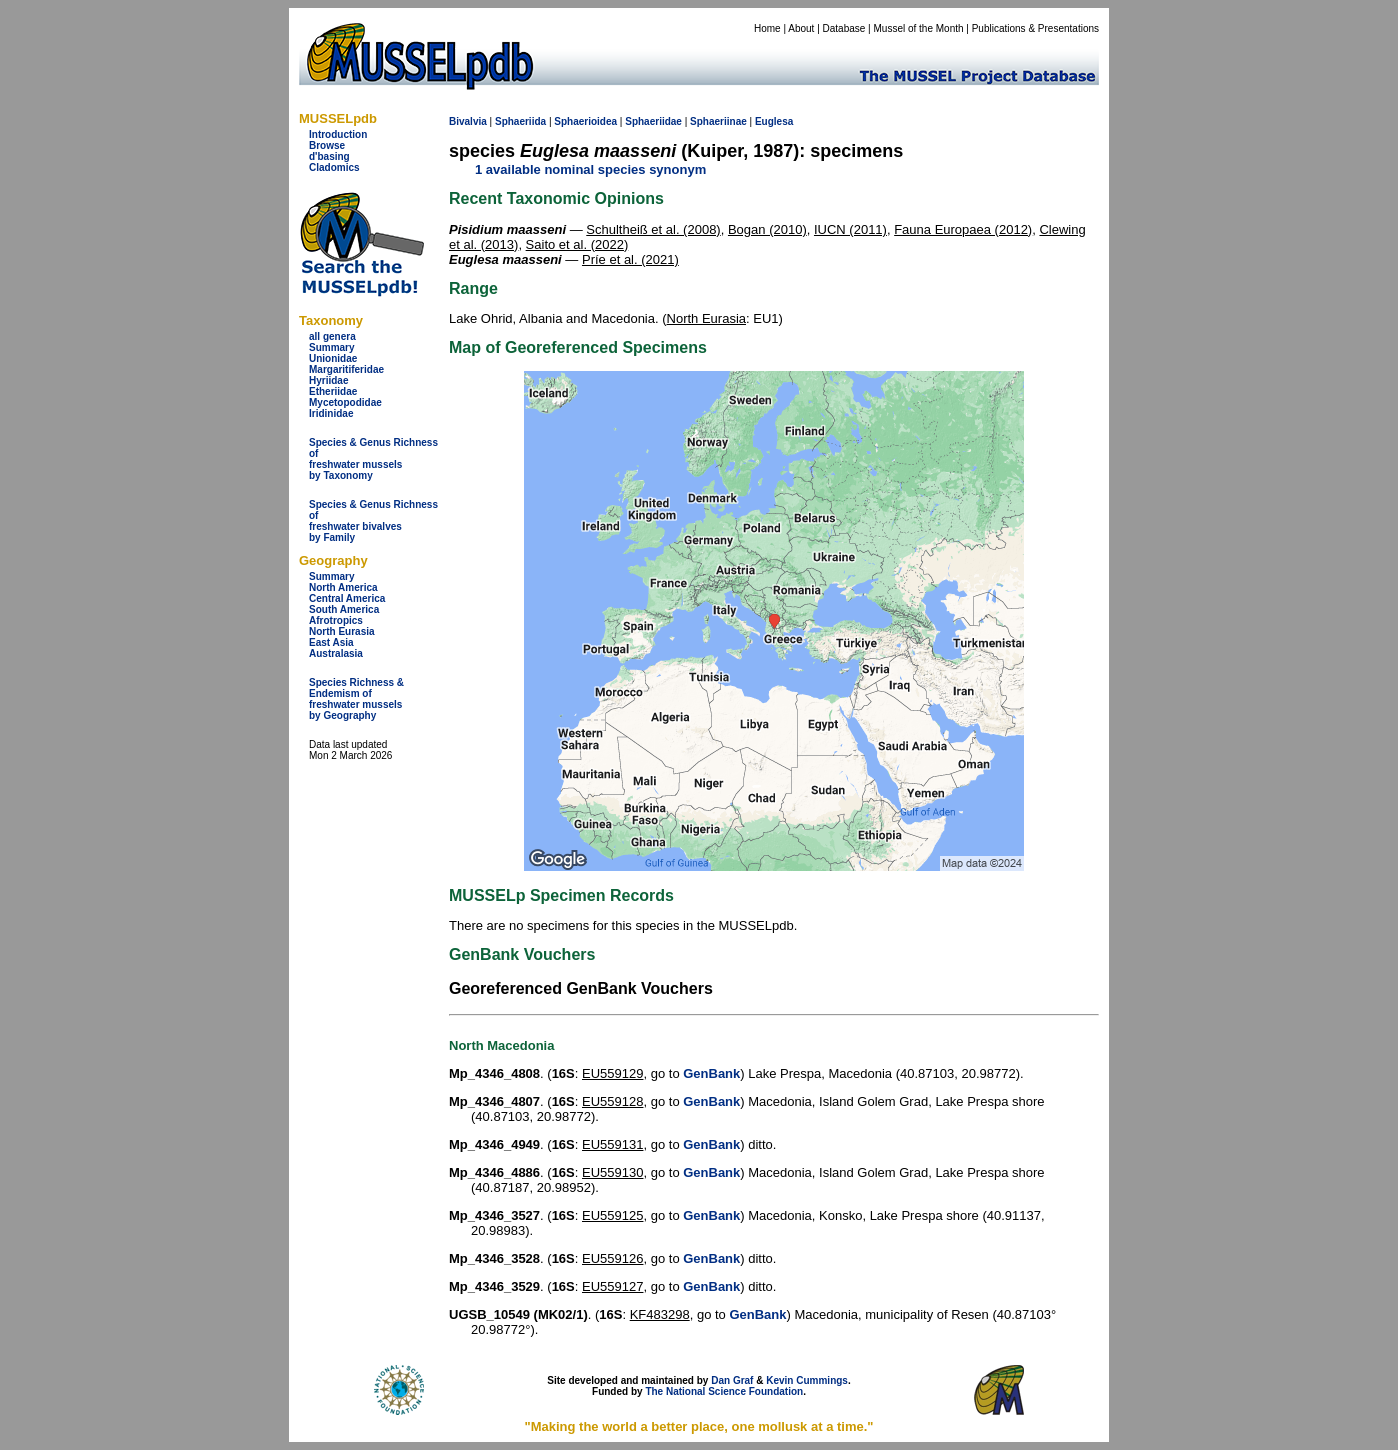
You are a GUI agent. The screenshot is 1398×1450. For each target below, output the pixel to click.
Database (844, 28)
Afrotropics (336, 620)
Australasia (336, 653)
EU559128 (612, 1101)
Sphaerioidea (585, 121)
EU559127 (612, 1286)
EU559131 (612, 1144)
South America (344, 609)
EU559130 (612, 1172)
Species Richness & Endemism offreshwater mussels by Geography (356, 699)
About (801, 28)
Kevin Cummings (807, 1380)
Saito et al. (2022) (577, 244)
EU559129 (612, 1073)
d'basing (329, 156)
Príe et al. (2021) (630, 259)
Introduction (338, 134)
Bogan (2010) (767, 229)
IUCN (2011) (850, 229)
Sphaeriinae (718, 121)
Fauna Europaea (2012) (963, 229)
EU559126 (612, 1258)
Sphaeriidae (653, 121)
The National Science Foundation (724, 1391)
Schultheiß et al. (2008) (653, 229)
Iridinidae (331, 413)
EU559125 (612, 1215)
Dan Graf (732, 1380)
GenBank (711, 1073)
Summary (332, 347)
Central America (347, 598)
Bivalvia (468, 121)
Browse (327, 145)
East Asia (331, 642)
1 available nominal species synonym (590, 169)
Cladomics (334, 167)
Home (767, 28)
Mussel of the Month (919, 28)
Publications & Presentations (1035, 28)
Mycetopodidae (345, 402)
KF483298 (660, 1314)
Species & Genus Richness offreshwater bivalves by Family (373, 521)
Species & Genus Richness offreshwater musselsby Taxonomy (373, 459)
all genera (332, 336)
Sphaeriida (520, 121)
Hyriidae (328, 380)
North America (343, 587)
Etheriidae (333, 391)
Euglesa (774, 121)
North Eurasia (342, 631)
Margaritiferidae (346, 369)
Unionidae (333, 358)
